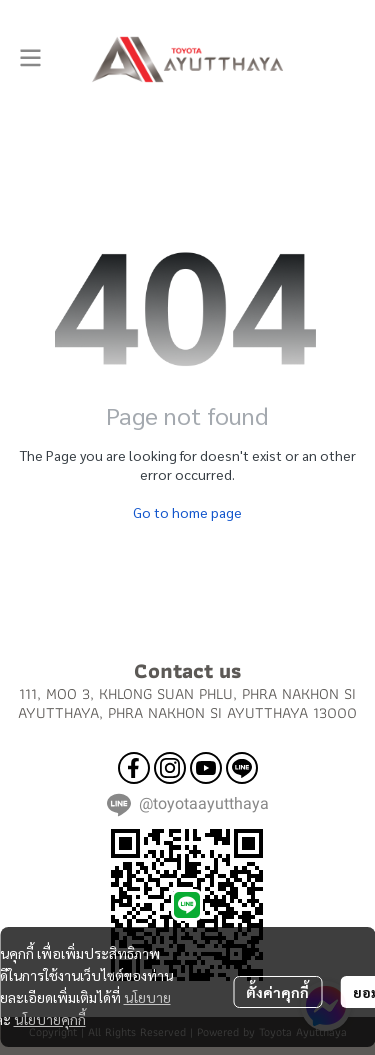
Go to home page (187, 512)
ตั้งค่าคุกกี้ (277, 992)
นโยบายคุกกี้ (50, 1019)
